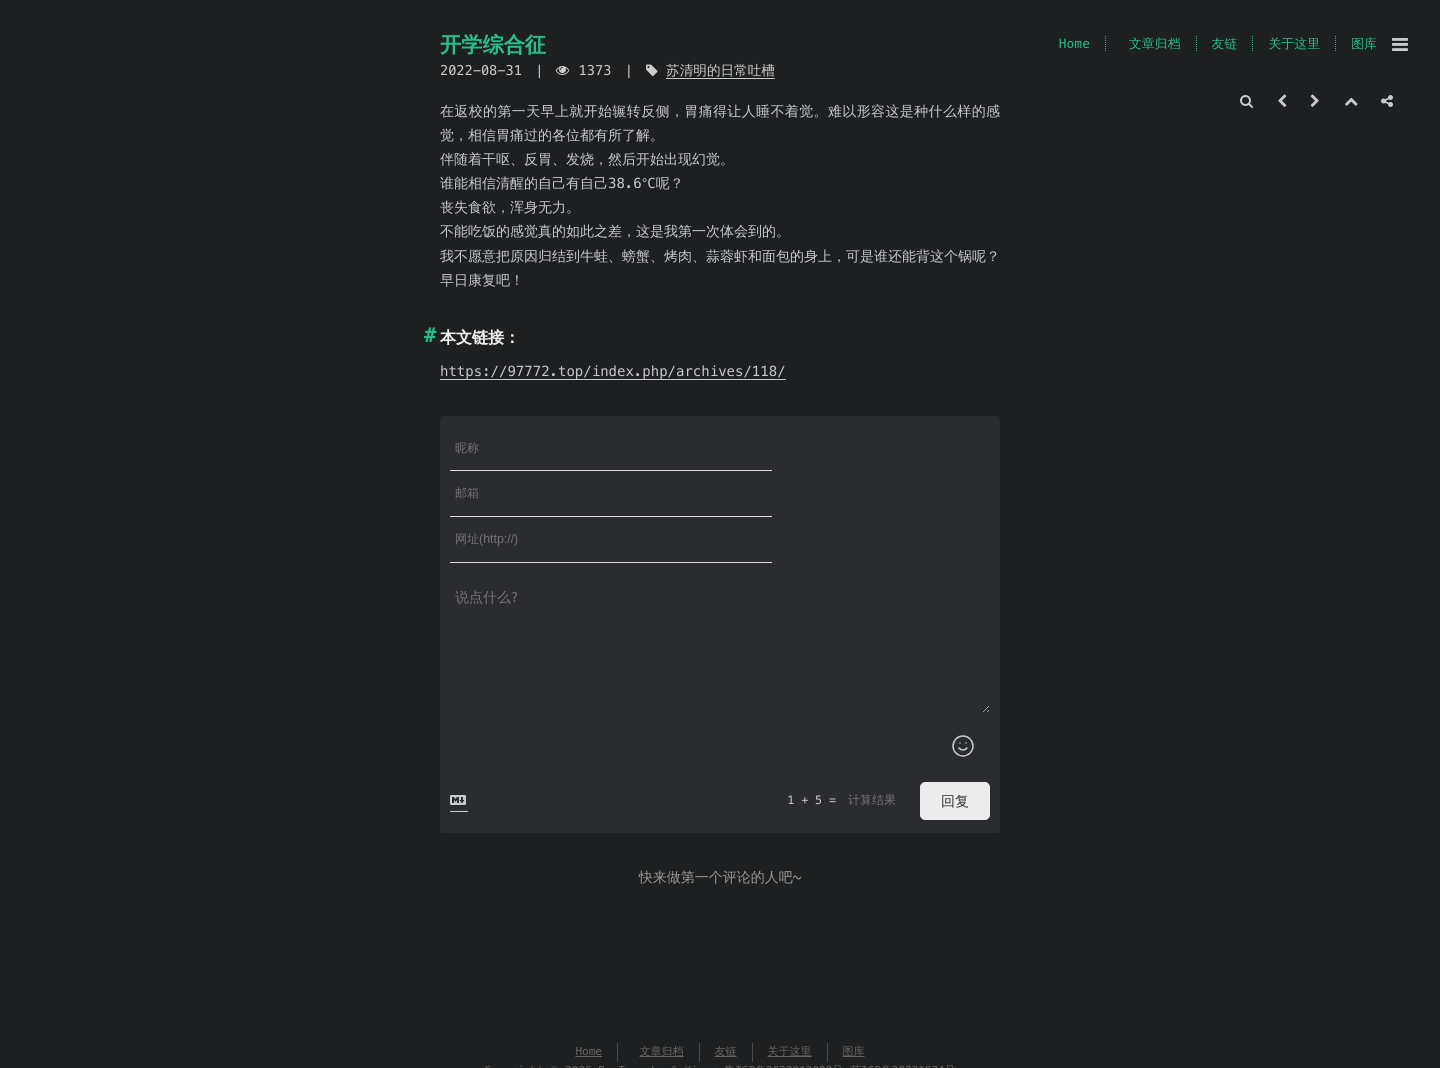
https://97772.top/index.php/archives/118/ (613, 371)
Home (1074, 43)
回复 (955, 709)
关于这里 (1294, 43)
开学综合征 (493, 44)
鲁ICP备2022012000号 (783, 980)
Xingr (700, 980)
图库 (1364, 43)
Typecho (641, 980)
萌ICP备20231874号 (903, 980)
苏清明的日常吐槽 (720, 70)
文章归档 (1155, 43)
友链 (1225, 43)
